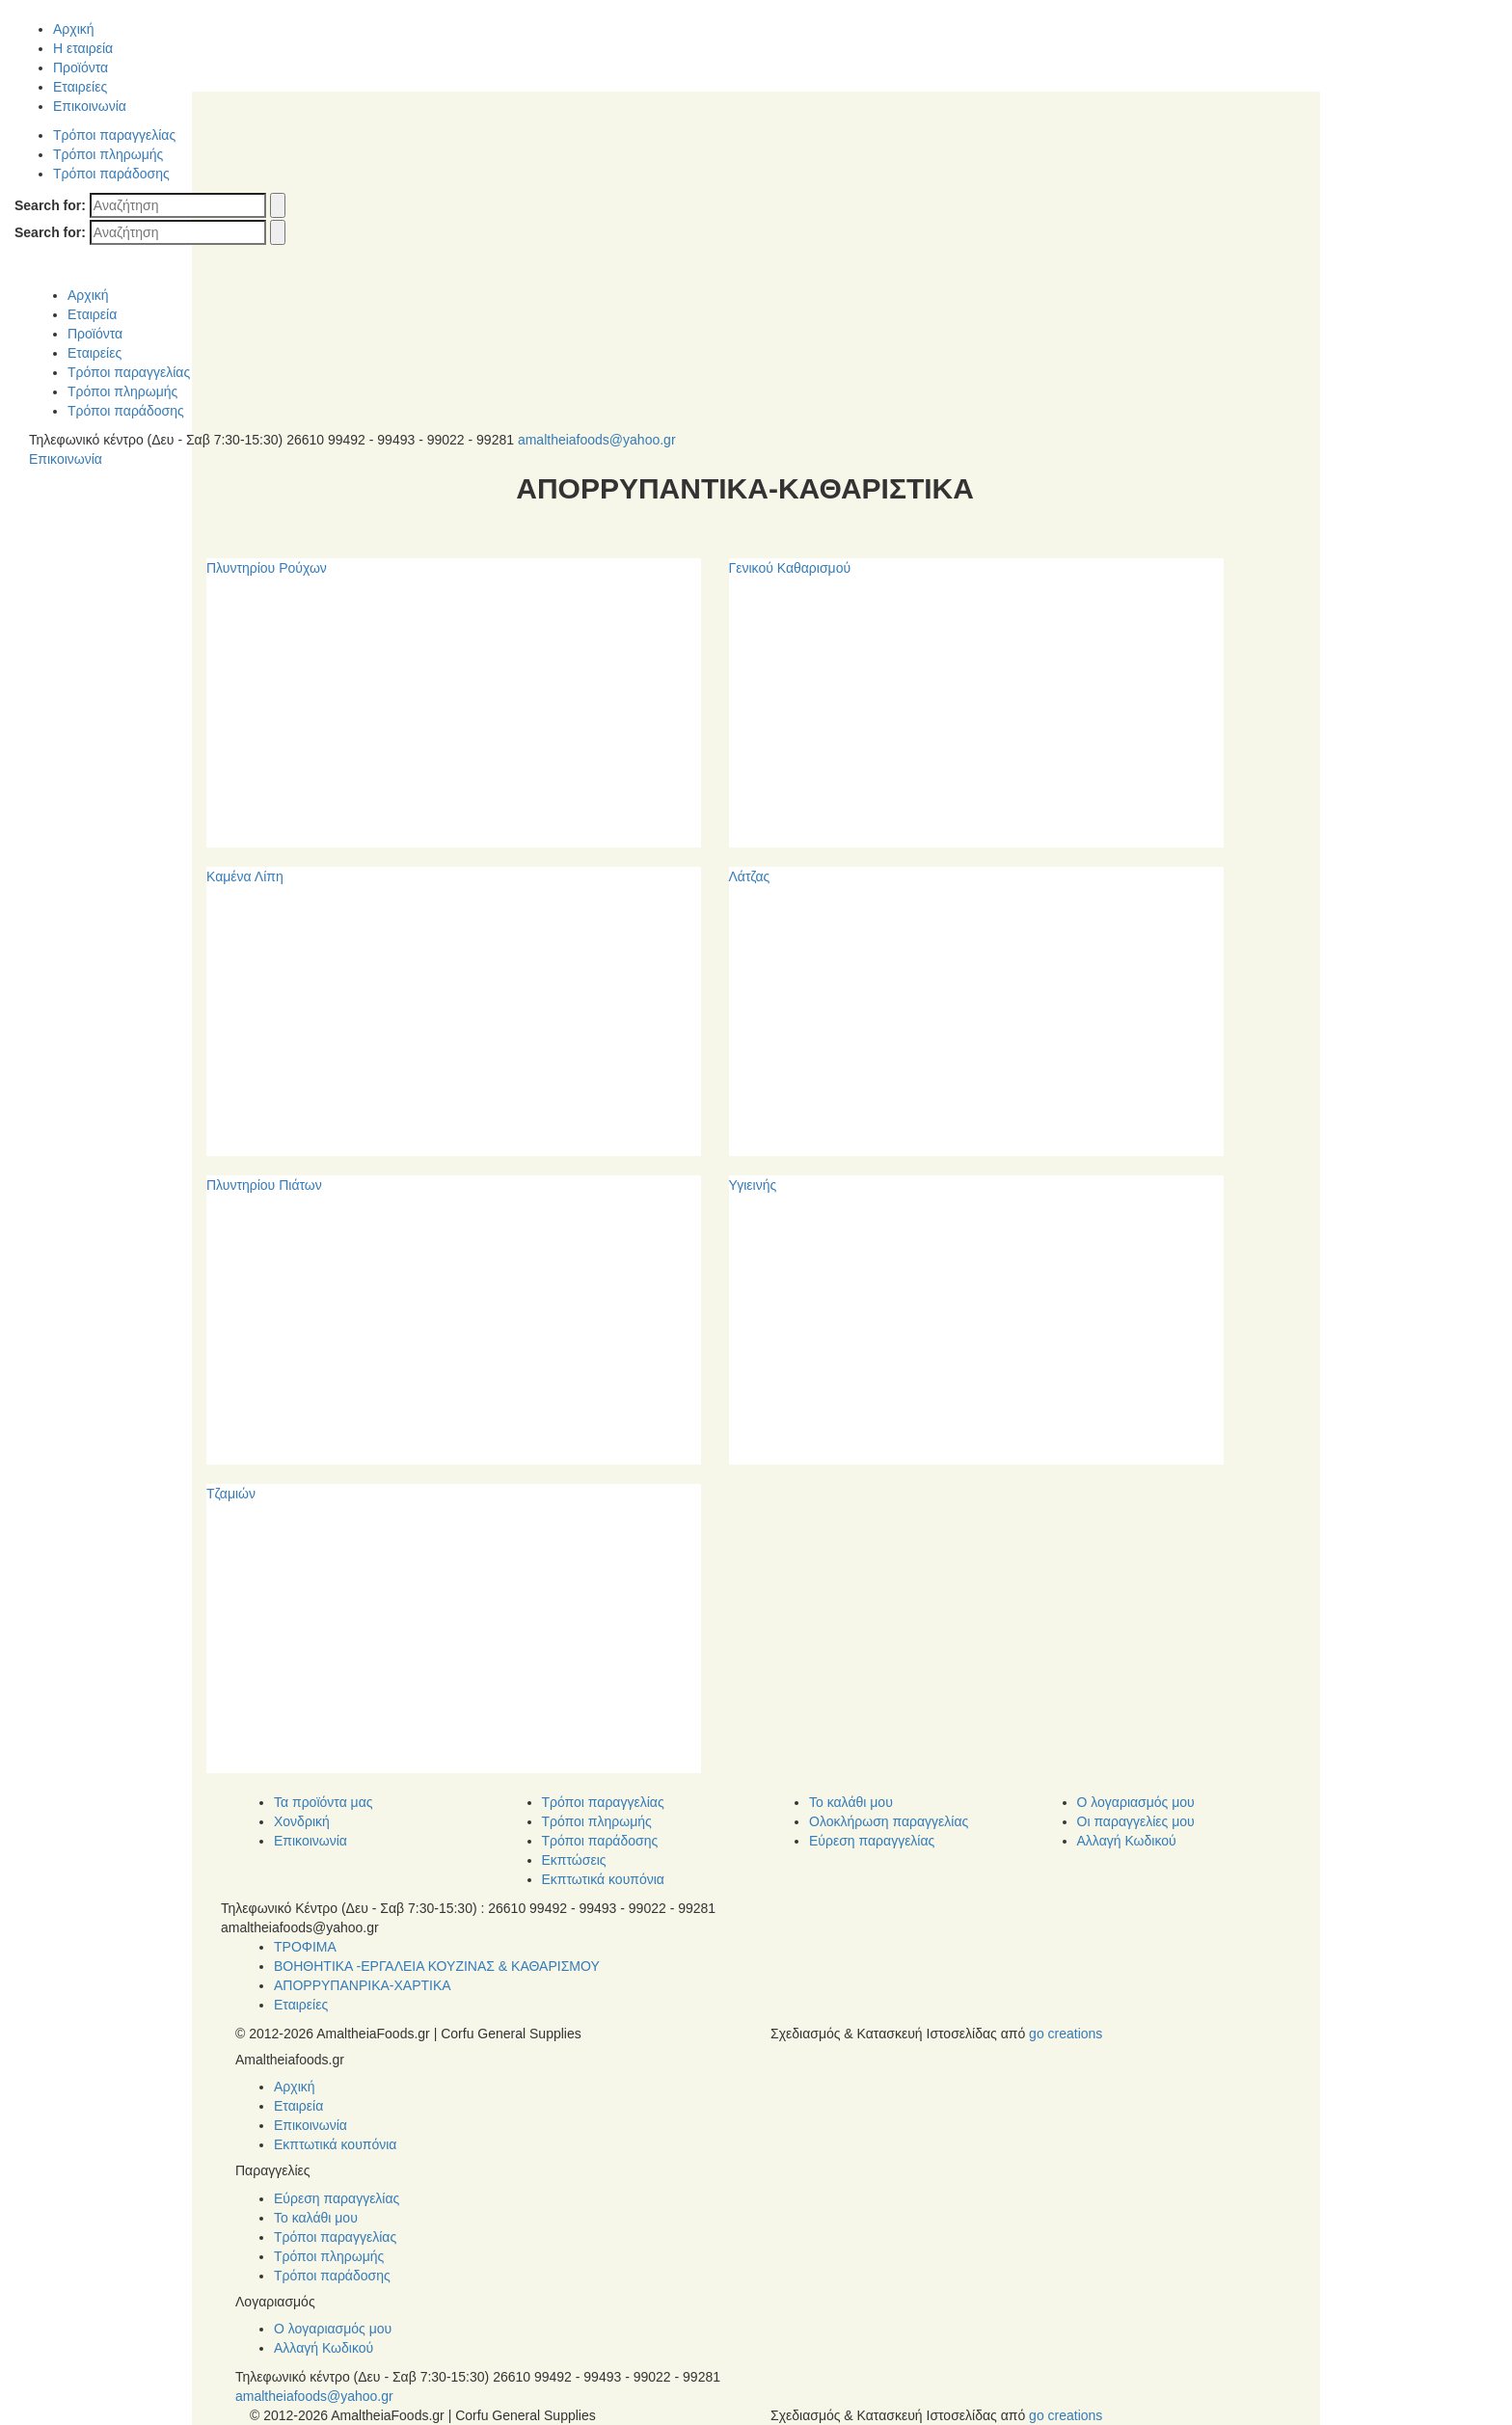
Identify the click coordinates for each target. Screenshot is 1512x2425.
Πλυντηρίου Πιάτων (264, 1185)
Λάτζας (749, 876)
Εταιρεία (92, 314)
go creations (1065, 2033)
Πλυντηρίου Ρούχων (266, 568)
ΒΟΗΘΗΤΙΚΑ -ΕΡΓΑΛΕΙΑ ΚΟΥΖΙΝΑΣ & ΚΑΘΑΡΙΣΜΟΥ (437, 1966)
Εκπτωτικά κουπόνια (603, 1879)
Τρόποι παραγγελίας (114, 135)
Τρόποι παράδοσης (111, 173)
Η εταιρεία (83, 48)
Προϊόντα (80, 67)
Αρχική (73, 29)
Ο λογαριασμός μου (1136, 1802)
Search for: (50, 205)
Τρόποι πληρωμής (108, 154)
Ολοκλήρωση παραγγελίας (888, 1821)
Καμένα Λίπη (245, 876)
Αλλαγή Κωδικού (1126, 1840)
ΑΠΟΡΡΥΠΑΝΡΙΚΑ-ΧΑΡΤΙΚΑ (362, 1985)
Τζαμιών (231, 1493)
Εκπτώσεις (574, 1860)
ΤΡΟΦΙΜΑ (305, 1946)
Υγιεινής (753, 1185)
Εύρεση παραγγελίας (871, 1840)
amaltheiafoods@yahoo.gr (597, 439)
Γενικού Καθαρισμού (790, 568)
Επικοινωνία (89, 106)
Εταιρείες (80, 86)
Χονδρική (302, 1821)
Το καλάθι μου (851, 1802)
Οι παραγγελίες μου (1136, 1821)
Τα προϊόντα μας (323, 1802)
